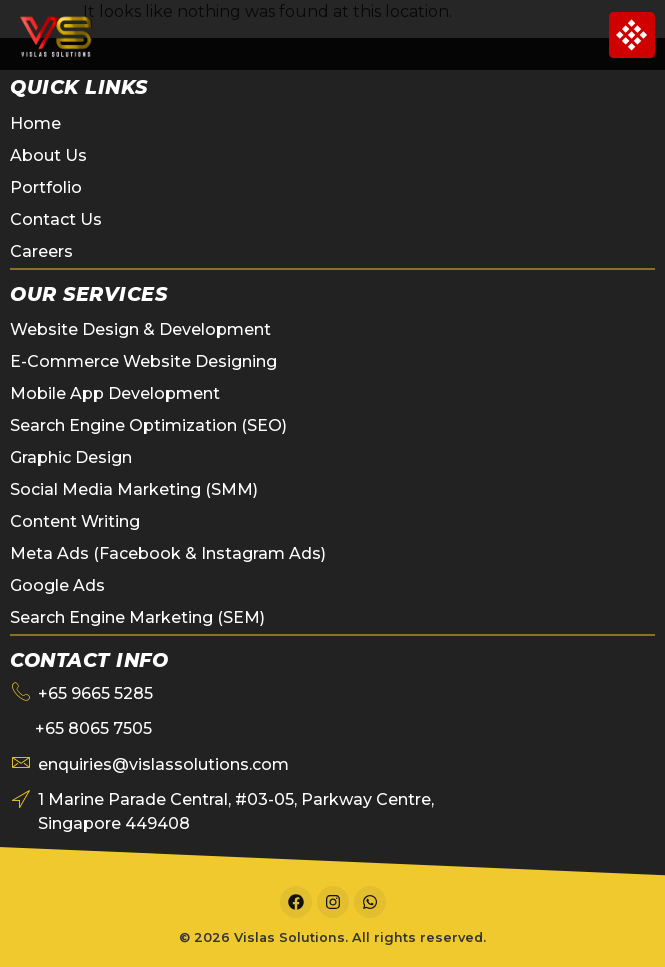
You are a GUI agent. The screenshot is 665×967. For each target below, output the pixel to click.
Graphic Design (71, 457)
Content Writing (75, 521)
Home (35, 123)
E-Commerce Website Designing (143, 361)
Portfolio (46, 187)
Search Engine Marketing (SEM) (137, 617)
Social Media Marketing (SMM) (134, 489)
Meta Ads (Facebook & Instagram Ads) (168, 553)
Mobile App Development (115, 393)
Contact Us (56, 219)
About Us (48, 155)
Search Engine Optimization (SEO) (148, 425)
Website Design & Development (140, 329)
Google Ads (57, 585)
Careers (41, 251)
